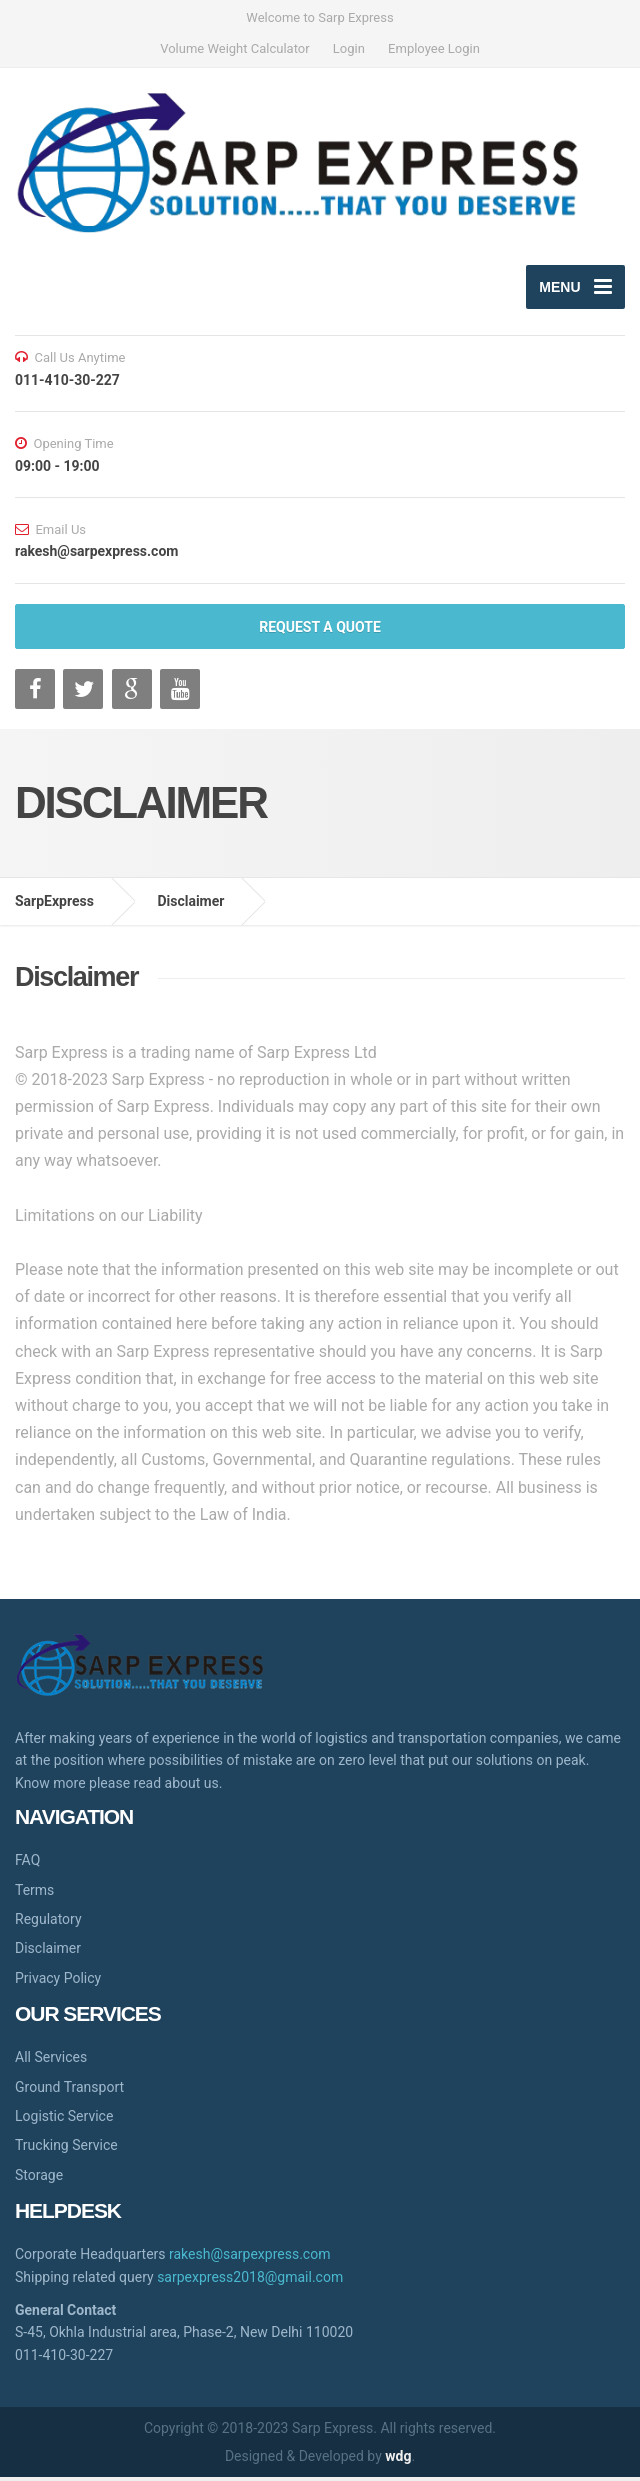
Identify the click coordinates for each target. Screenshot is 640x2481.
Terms (34, 1893)
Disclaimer (190, 905)
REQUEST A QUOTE (320, 631)
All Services (51, 2061)
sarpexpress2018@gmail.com (250, 2281)
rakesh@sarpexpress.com (249, 2258)
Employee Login (434, 48)
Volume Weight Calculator (234, 48)
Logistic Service (64, 2120)
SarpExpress (54, 905)
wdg (398, 2460)
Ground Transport (69, 2091)
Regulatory (48, 1923)
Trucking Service (66, 2149)
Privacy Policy (58, 1982)
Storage (39, 2179)
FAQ (27, 1864)
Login (349, 48)
